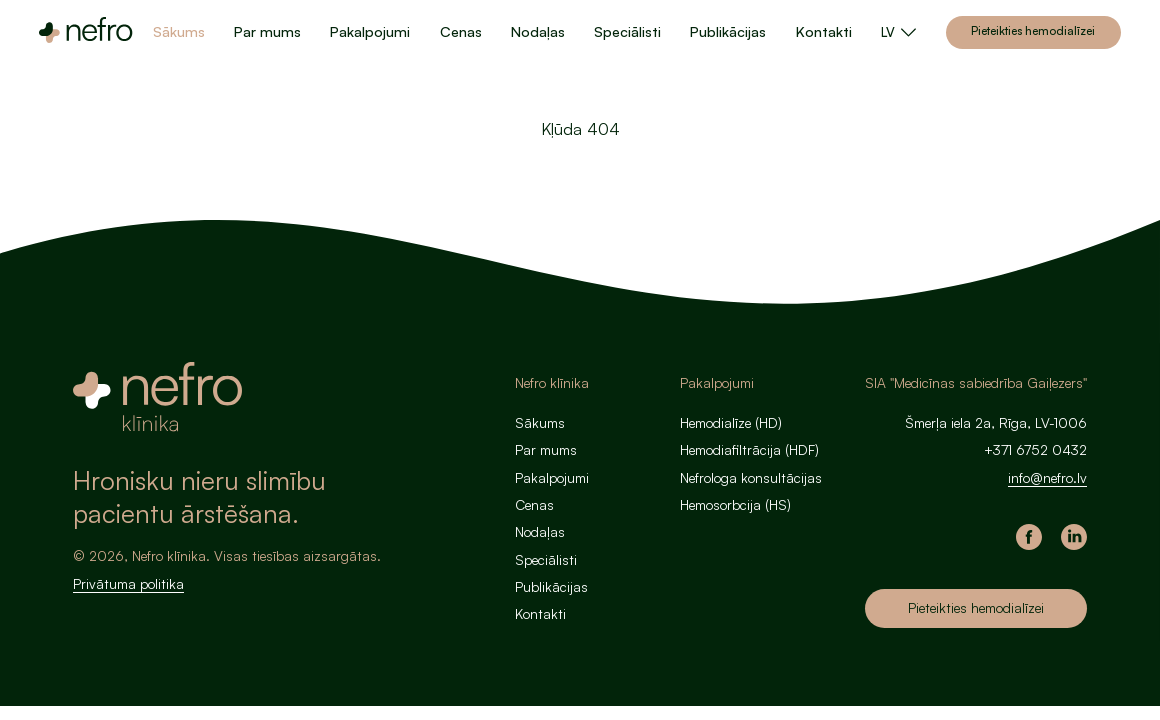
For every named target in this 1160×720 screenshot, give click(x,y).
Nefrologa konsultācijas (751, 477)
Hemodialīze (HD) (731, 422)
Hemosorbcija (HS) (735, 504)
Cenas (461, 31)
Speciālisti (627, 31)
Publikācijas (728, 31)
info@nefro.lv (1047, 477)
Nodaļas (538, 31)
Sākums (179, 31)
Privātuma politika (128, 583)
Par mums (267, 31)
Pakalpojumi (370, 31)
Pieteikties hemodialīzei (1033, 30)
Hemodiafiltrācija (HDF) (749, 449)
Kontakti (824, 31)
